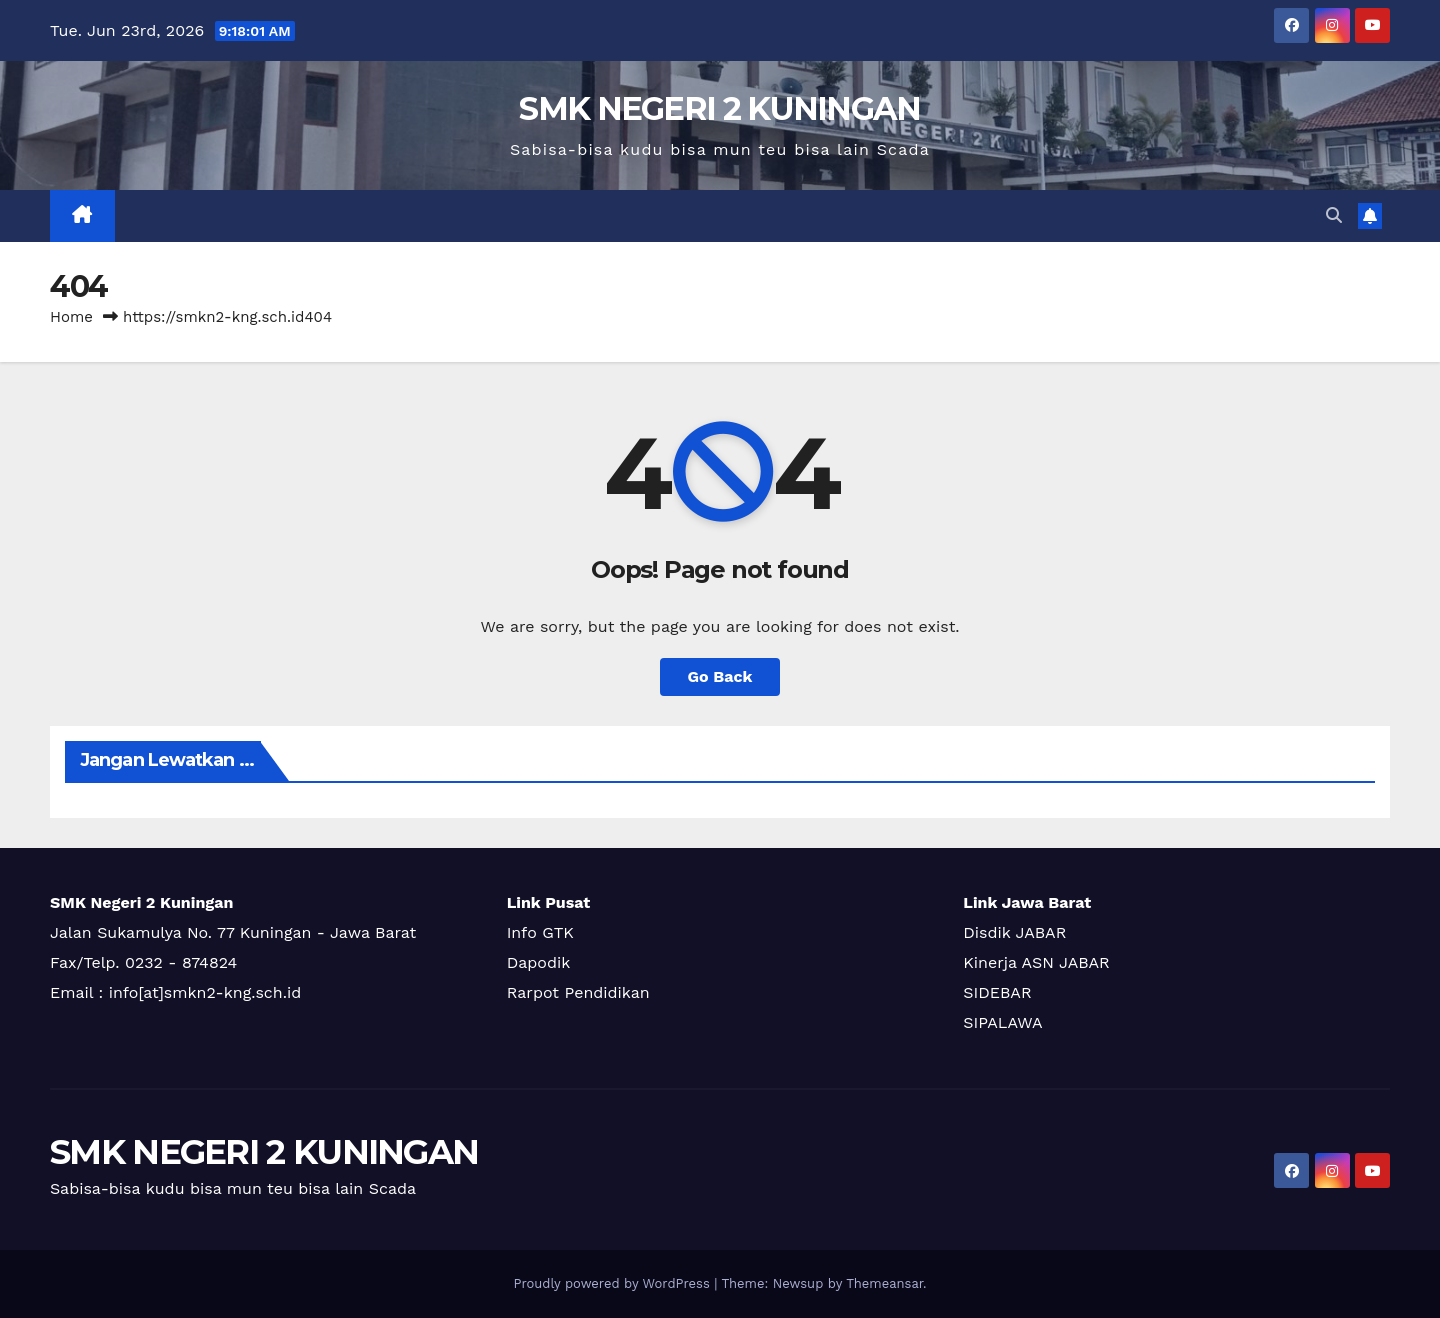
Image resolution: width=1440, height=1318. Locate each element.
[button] (1334, 215)
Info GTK (540, 932)
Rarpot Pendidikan (578, 992)
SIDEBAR (997, 992)
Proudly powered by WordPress (613, 1283)
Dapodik (539, 962)
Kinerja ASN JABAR (1036, 962)
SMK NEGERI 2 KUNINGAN (719, 108)
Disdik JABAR (1014, 932)
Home (71, 317)
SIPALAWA (1002, 1022)
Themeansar (884, 1283)
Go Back (720, 676)
